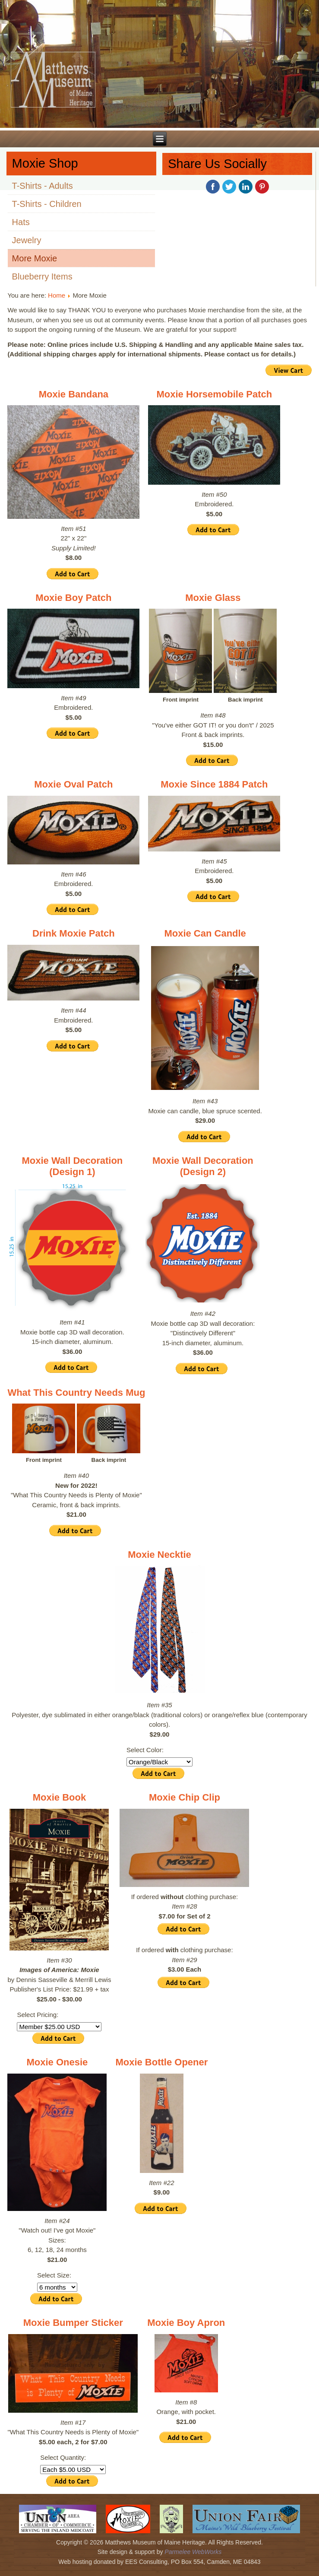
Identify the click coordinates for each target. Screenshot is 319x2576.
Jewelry (26, 240)
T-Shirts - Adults (42, 186)
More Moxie (34, 258)
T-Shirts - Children (47, 204)
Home (56, 295)
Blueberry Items (42, 276)
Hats (21, 222)
